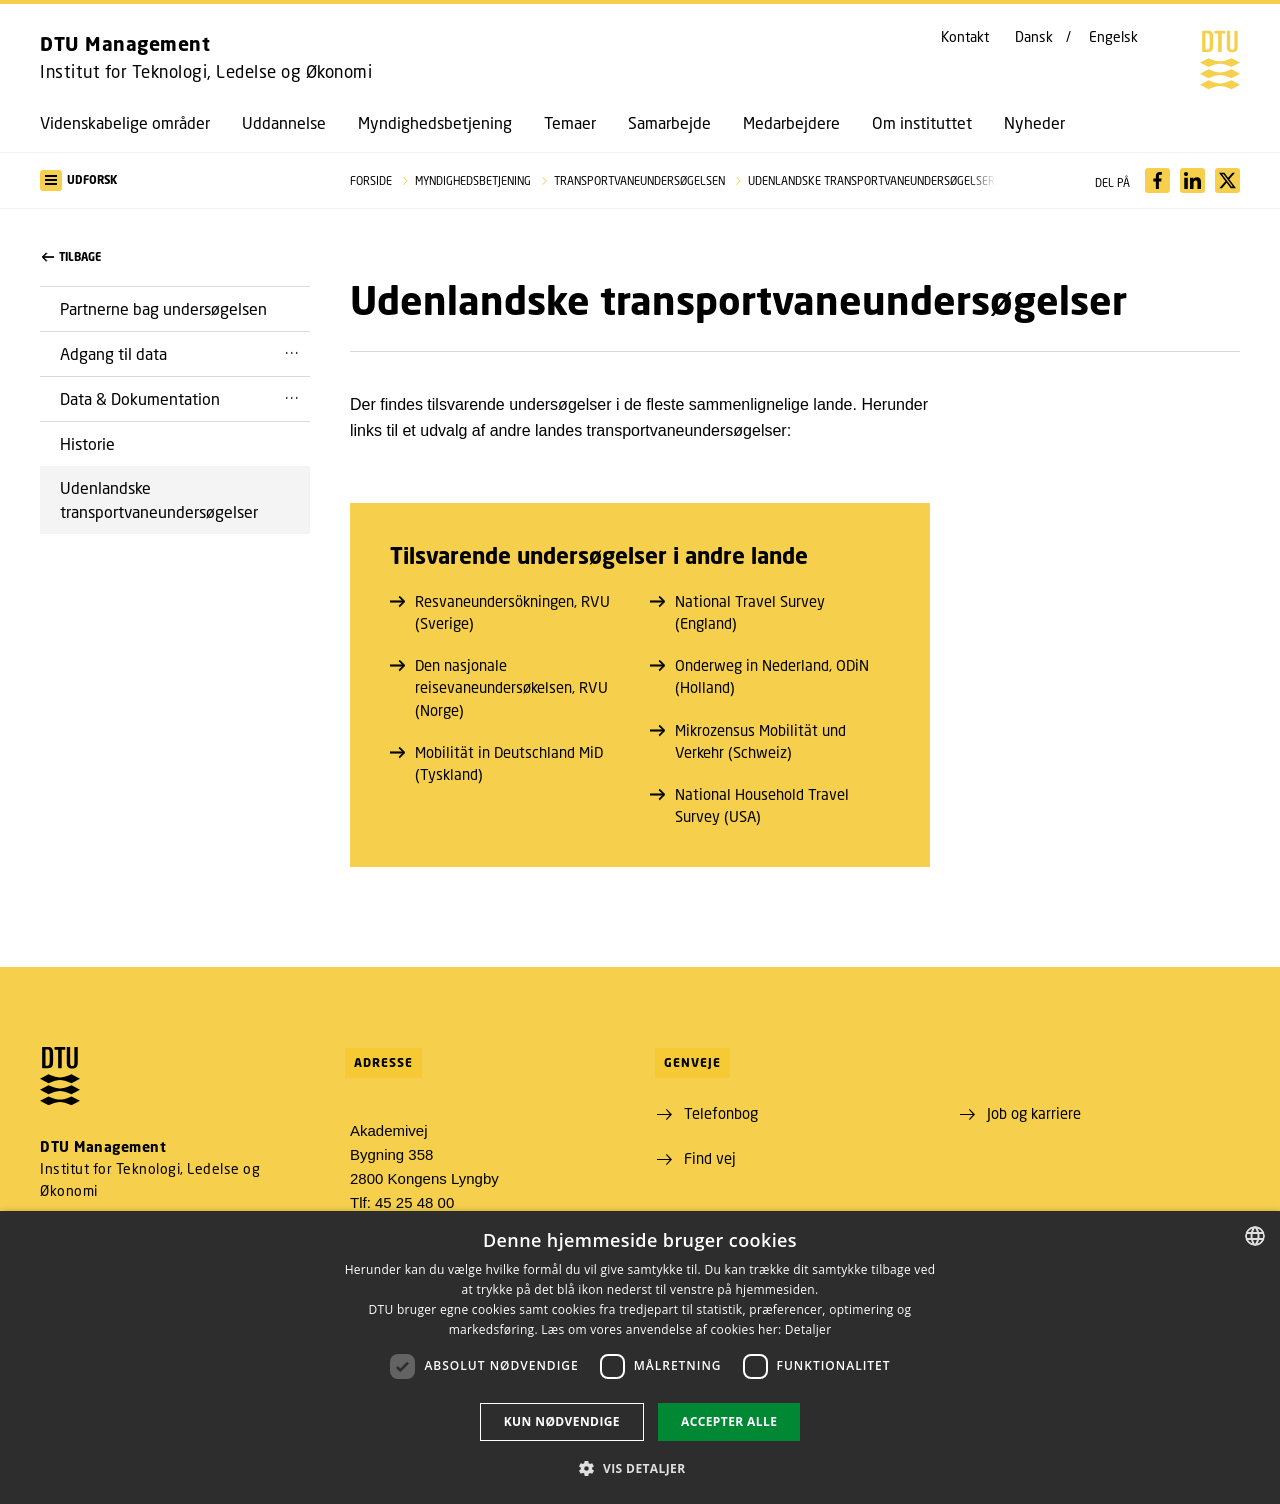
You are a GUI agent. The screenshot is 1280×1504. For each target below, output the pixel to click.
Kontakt (965, 37)
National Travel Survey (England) (737, 612)
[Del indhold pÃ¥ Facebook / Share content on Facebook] (1157, 180)
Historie (87, 443)
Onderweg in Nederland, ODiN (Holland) (759, 676)
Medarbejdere (791, 123)
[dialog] (640, 1357)
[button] (175, 180)
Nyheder (1034, 123)
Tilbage (71, 257)
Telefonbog (721, 1113)
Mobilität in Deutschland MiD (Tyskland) (496, 763)
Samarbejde (669, 123)
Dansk (1034, 37)
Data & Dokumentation (140, 398)
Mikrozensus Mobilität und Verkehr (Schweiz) (748, 741)
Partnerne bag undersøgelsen (163, 308)
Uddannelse (284, 123)
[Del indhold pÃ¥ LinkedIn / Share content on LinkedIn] (1192, 180)
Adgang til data (113, 353)
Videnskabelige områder (125, 123)
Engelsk (1113, 37)
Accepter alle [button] (729, 1421)
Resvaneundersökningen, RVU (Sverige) (500, 612)
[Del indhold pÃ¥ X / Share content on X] (1227, 180)
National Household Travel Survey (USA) (749, 805)
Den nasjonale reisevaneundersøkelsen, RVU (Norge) (499, 687)
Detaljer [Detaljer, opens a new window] (808, 1329)
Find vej (710, 1158)
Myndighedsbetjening (435, 123)
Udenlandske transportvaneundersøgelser (159, 499)
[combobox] (1255, 1236)
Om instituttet (922, 123)
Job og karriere (1034, 1113)
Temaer (570, 123)
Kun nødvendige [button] (562, 1421)
